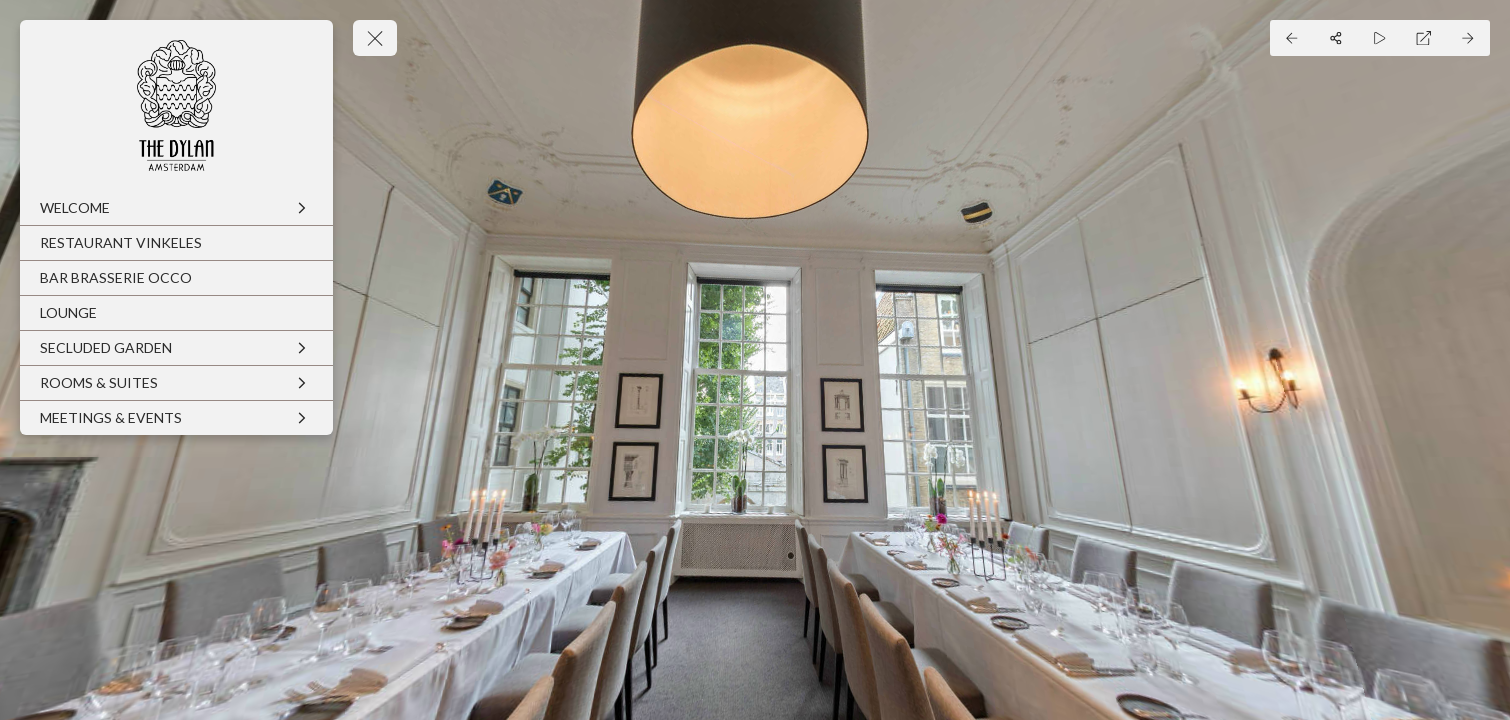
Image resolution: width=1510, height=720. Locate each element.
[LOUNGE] (176, 313)
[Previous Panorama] (1292, 38)
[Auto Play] (1380, 38)
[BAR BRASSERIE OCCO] (176, 278)
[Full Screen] (1424, 38)
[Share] (1336, 38)
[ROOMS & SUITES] (176, 383)
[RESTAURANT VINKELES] (176, 243)
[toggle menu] (375, 38)
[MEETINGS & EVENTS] (176, 418)
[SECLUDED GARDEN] (176, 348)
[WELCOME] (176, 208)
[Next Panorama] (1468, 38)
